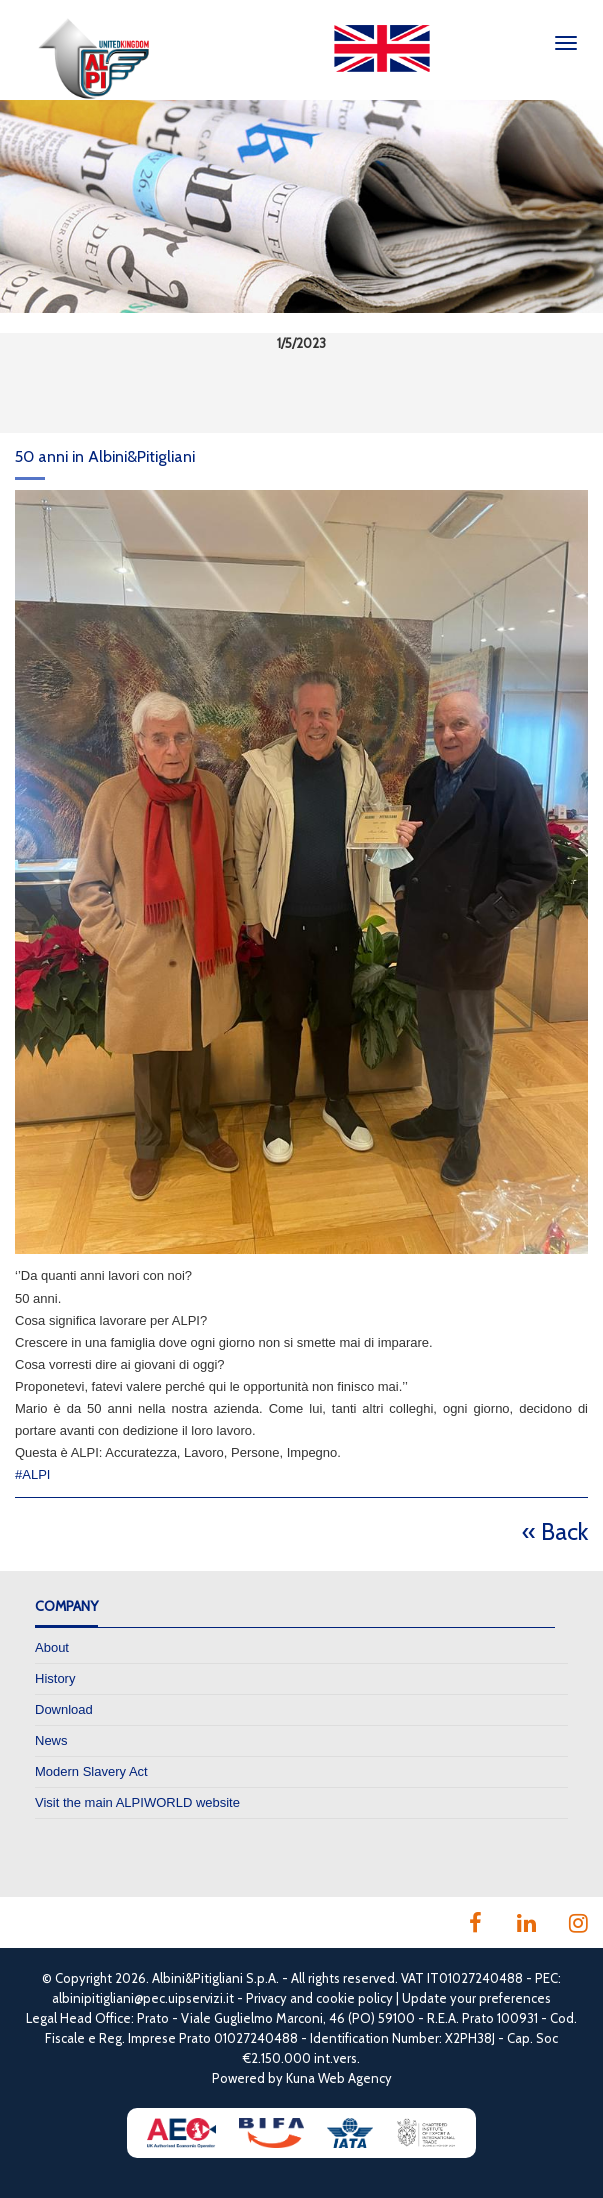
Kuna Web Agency (339, 2078)
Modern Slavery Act (91, 1771)
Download (64, 1709)
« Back (555, 1531)
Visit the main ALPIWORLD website (137, 1802)
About (52, 1647)
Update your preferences (476, 1998)
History (55, 1678)
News (51, 1740)
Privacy (266, 1998)
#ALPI (32, 1474)
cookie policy (354, 1998)
